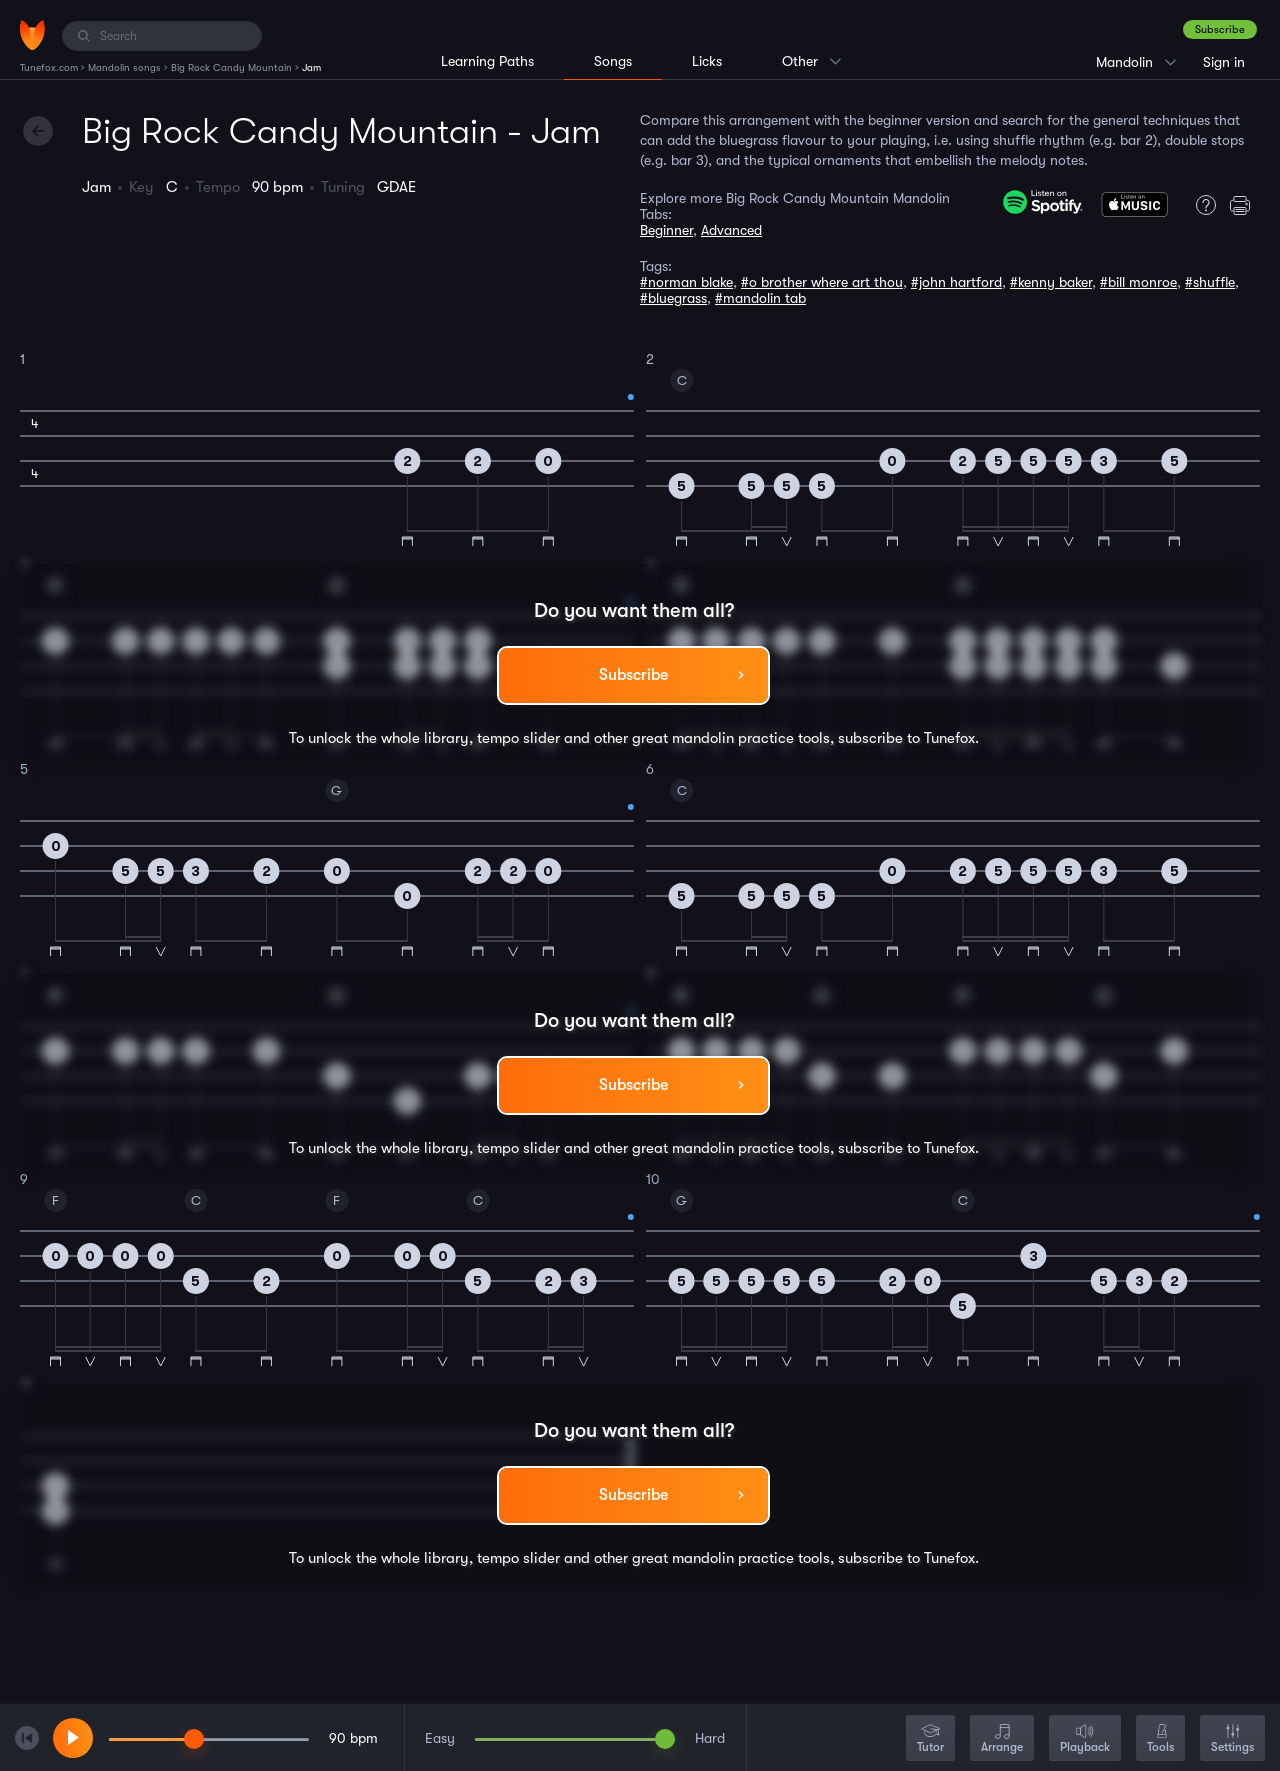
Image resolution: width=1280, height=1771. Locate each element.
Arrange (1002, 1739)
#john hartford (956, 282)
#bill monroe (1138, 282)
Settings (1232, 1739)
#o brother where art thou (822, 282)
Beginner (666, 230)
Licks (707, 61)
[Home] (32, 35)
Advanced (731, 230)
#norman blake (686, 282)
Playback (1085, 1739)
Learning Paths (487, 61)
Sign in (1224, 62)
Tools (1160, 1739)
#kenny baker (1051, 282)
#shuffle (1210, 282)
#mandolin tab (760, 298)
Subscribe (1220, 29)
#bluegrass (673, 298)
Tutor (930, 1739)
